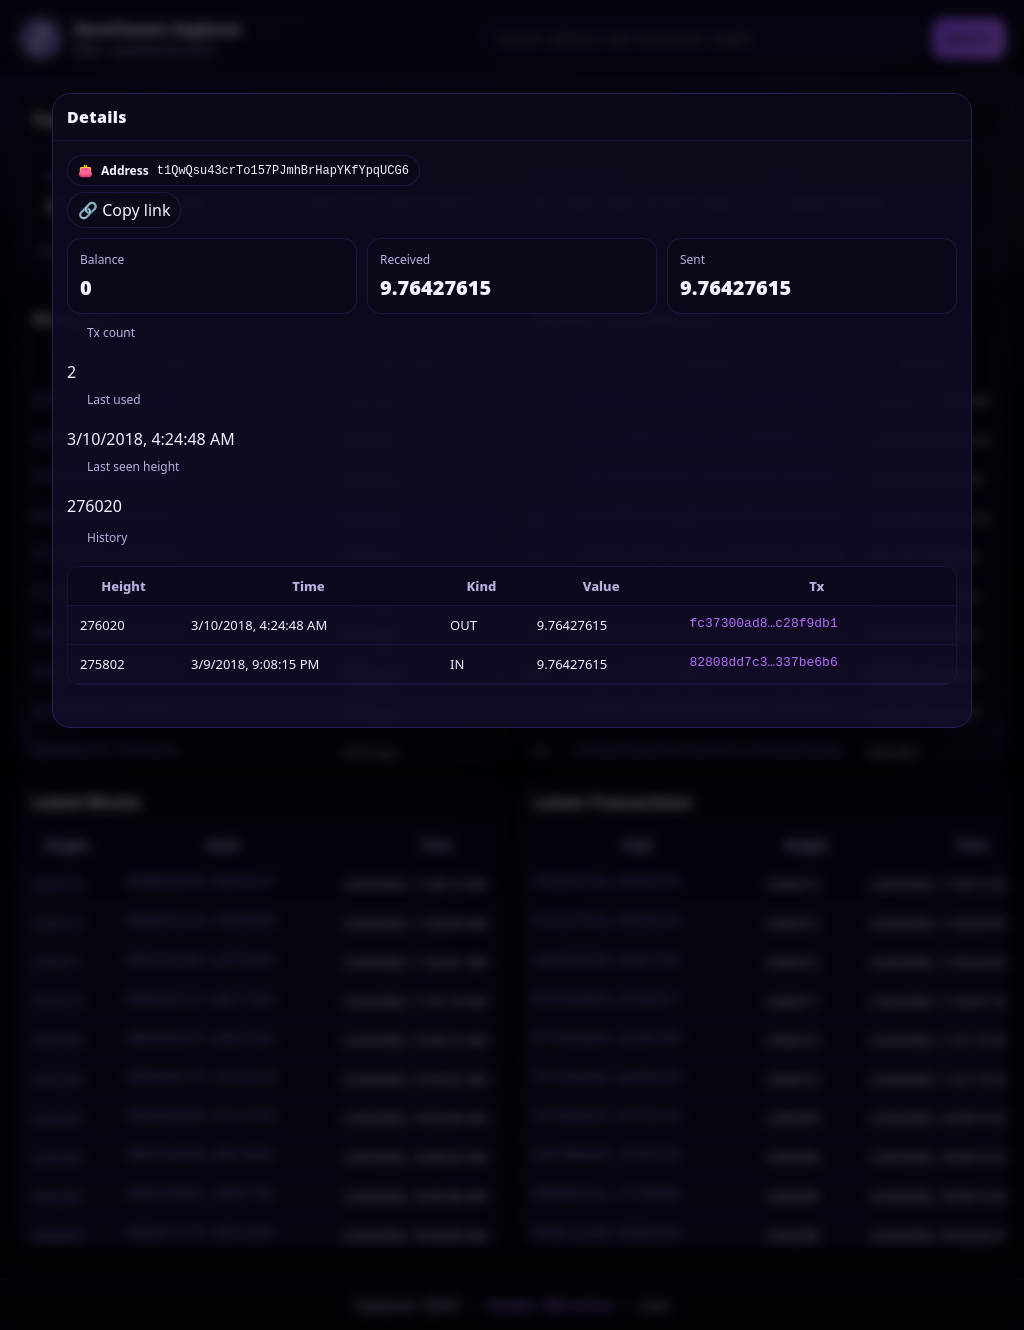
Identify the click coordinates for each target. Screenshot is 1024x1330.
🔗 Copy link (124, 210)
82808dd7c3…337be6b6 (764, 664)
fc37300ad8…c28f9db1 (764, 625)
